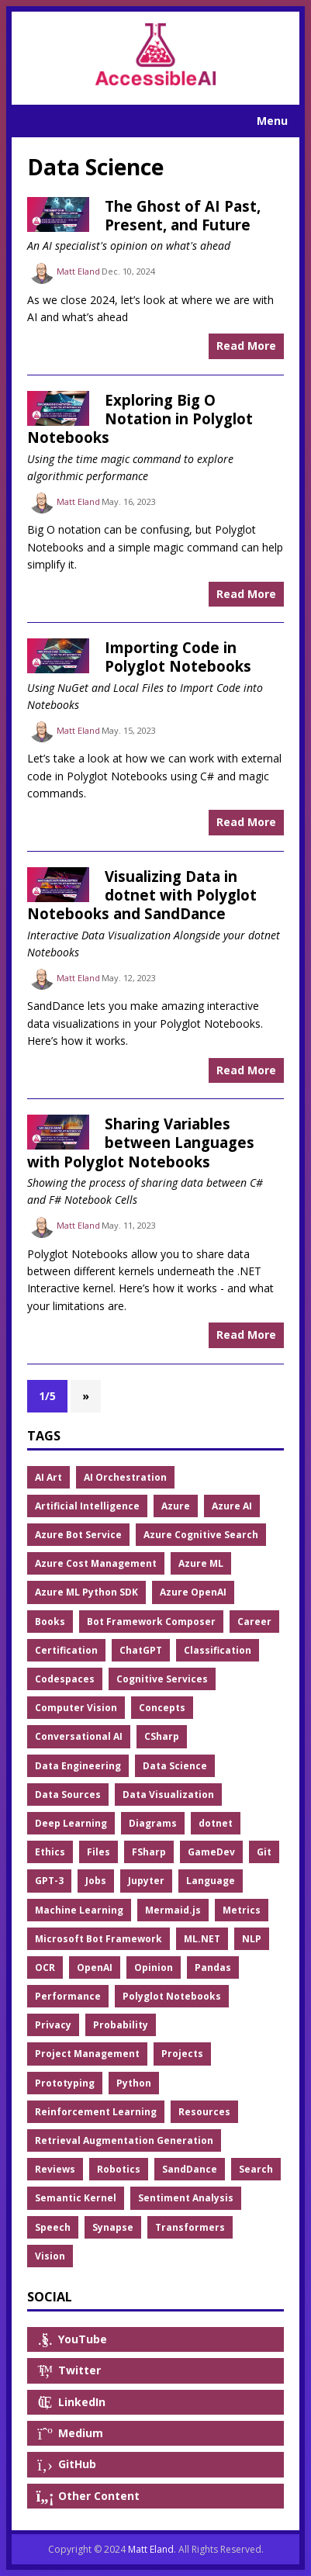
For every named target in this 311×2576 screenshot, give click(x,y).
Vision (50, 2256)
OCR (45, 1967)
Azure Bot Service (78, 1534)
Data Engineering (78, 1765)
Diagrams (153, 1823)
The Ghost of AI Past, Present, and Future (183, 215)
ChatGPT (140, 1650)
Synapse (112, 2227)
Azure (175, 1506)
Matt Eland (78, 271)
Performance (68, 1996)
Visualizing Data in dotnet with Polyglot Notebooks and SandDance (142, 895)
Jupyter (146, 1880)
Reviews (55, 2169)
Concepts (162, 1707)
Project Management (87, 2053)
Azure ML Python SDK (86, 1592)
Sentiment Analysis (185, 2197)
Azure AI (232, 1506)
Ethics (50, 1852)
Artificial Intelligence (87, 1506)
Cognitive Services (162, 1679)
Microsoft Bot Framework (98, 1938)
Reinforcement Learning (96, 2111)
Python (133, 2083)
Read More (246, 345)
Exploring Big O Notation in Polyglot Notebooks (140, 419)
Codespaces (65, 1679)
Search (256, 2169)
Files (98, 1852)
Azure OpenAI (193, 1592)
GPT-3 (49, 1880)
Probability (120, 2024)
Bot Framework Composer (151, 1621)
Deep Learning (71, 1823)
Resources (204, 2111)
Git (264, 1852)
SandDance (189, 2169)
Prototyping (65, 2083)
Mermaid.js (173, 1910)
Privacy (53, 2024)
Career (254, 1621)
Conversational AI (79, 1736)
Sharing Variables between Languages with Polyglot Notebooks (140, 1142)
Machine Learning (79, 1910)
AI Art (48, 1477)
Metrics (242, 1910)
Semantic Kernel (75, 2197)
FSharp (149, 1852)
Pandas (213, 1967)
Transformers (190, 2227)
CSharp (161, 1736)
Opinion (153, 1967)
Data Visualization (168, 1794)
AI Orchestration (125, 1477)
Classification (217, 1650)
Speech (53, 2227)
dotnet (216, 1823)
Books (50, 1621)
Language (210, 1880)
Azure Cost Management (96, 1563)
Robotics (118, 2169)
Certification (66, 1650)
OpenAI (94, 1967)
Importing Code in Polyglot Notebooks (178, 657)
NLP (251, 1938)
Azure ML (200, 1563)
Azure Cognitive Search (200, 1534)
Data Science (175, 1765)
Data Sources (68, 1794)
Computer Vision (76, 1707)
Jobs (95, 1880)
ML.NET (202, 1938)
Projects (182, 2053)
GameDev (211, 1852)
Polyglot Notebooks (172, 1996)
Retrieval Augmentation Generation (124, 2140)
